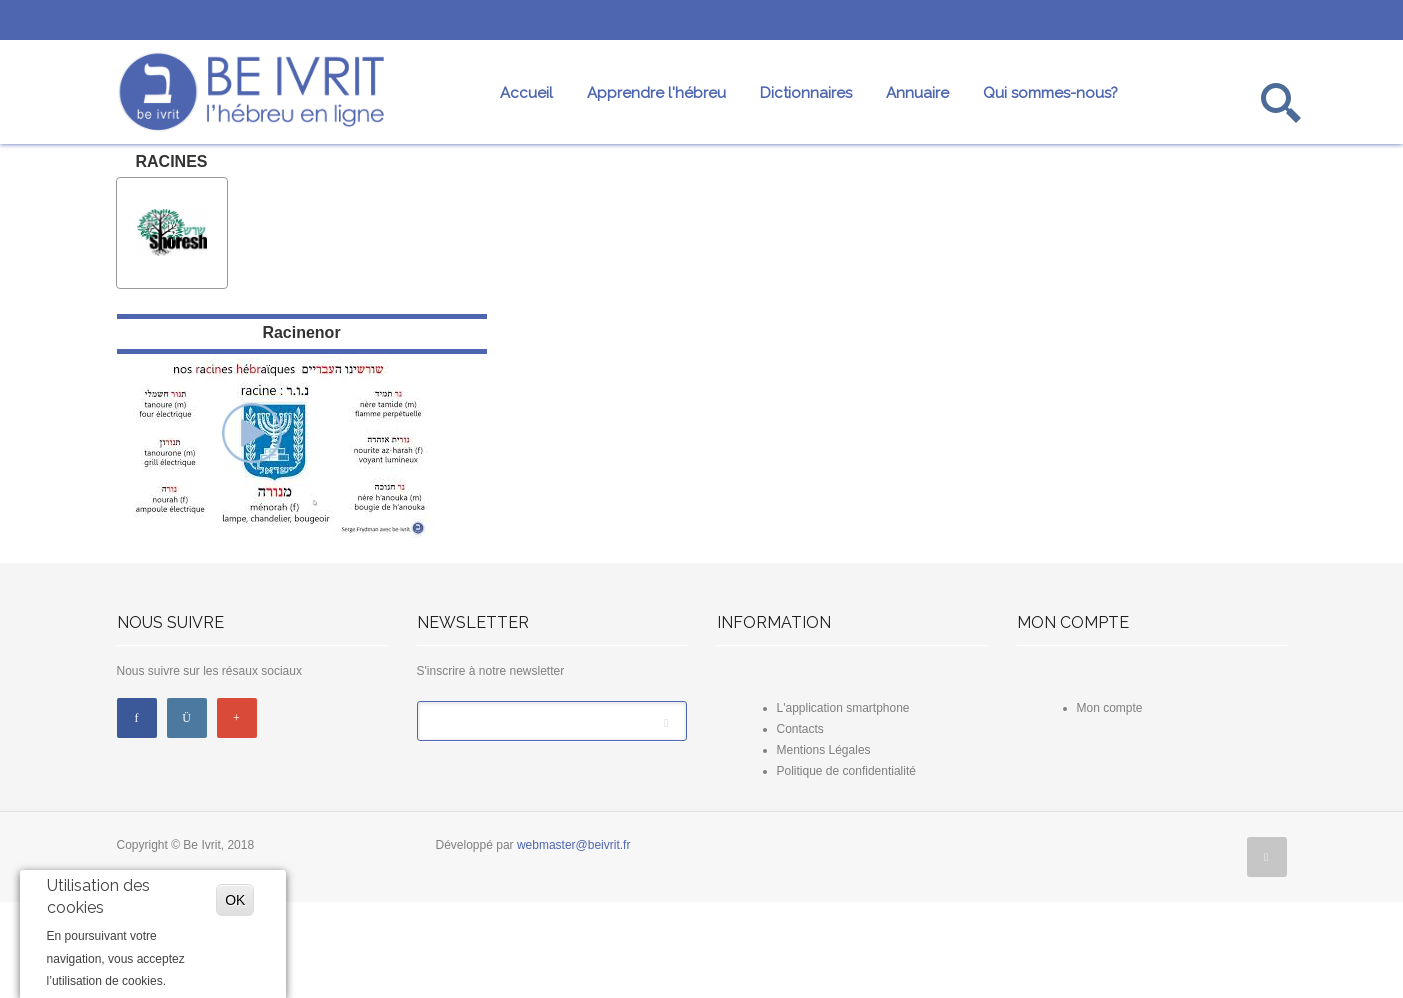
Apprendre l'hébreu (656, 93)
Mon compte (1110, 804)
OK (235, 900)
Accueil (526, 93)
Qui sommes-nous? (1050, 93)
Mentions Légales (824, 846)
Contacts (800, 825)
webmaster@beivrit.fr (574, 941)
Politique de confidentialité (846, 867)
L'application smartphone (843, 804)
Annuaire (917, 93)
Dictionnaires (806, 93)
